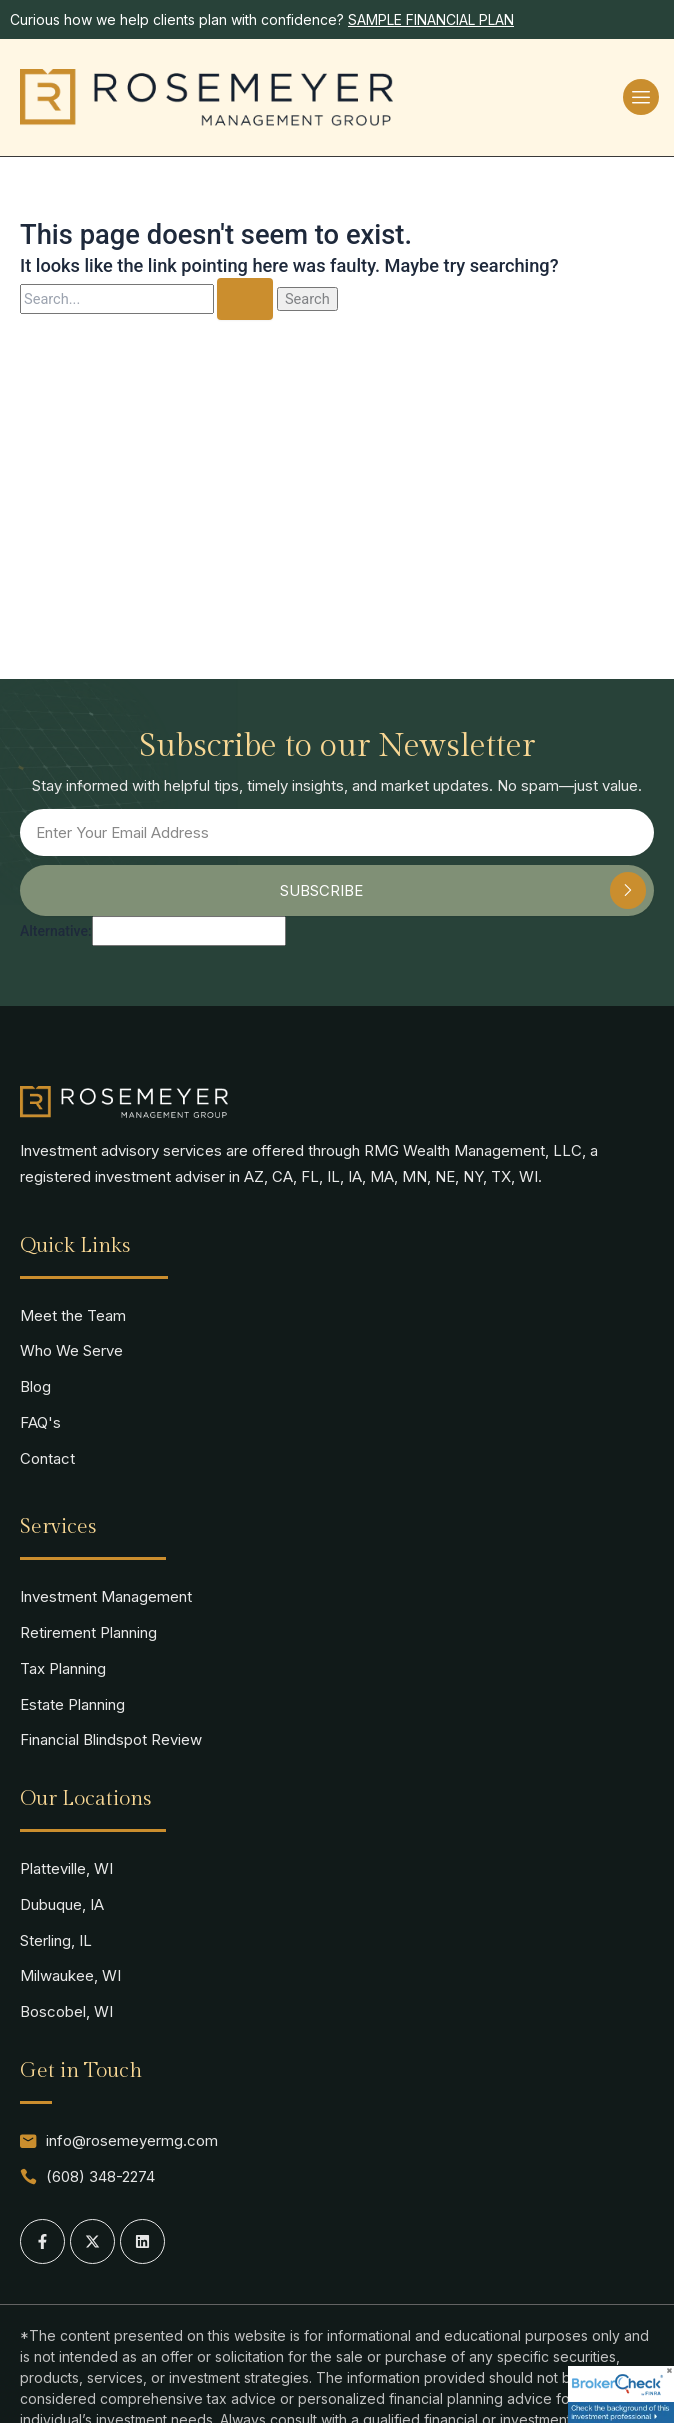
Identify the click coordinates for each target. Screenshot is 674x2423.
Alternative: (56, 931)
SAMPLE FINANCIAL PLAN (431, 19)
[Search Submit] (245, 299)
